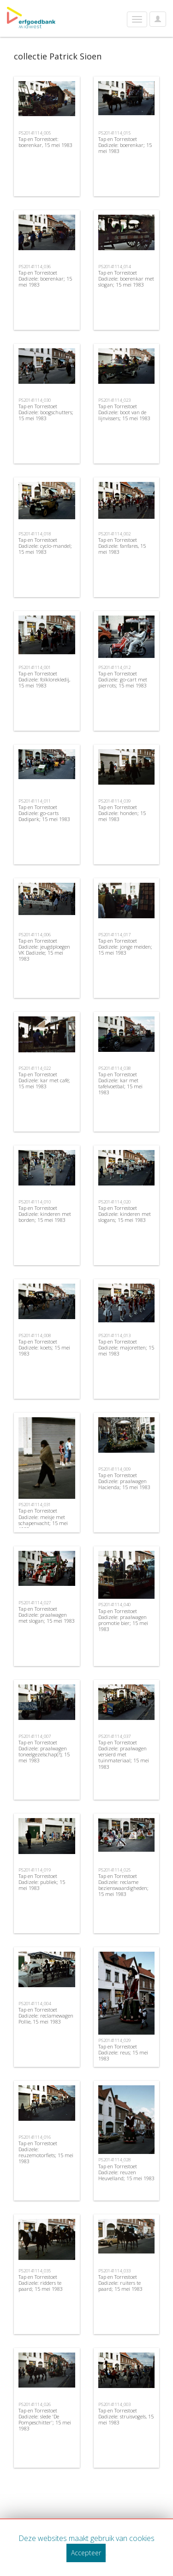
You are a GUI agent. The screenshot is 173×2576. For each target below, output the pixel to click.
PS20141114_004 (34, 2004)
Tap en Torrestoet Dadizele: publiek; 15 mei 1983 (41, 1881)
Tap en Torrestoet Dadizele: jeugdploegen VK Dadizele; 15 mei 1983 (44, 949)
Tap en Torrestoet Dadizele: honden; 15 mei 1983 (122, 813)
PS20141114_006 (34, 935)
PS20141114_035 (34, 2271)
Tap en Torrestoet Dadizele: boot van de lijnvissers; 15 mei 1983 (124, 412)
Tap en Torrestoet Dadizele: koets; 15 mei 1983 (44, 1347)
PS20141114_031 (34, 1505)
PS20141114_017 (114, 935)
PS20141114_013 (114, 1335)
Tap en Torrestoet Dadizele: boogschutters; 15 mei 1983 (45, 412)
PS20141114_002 (114, 534)
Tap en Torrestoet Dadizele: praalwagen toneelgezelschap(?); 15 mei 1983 (44, 1751)
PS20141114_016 (34, 2137)
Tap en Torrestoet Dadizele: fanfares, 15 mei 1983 (122, 545)
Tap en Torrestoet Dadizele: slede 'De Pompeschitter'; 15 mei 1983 (44, 2419)
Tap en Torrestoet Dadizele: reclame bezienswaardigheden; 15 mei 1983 (123, 1885)
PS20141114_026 (34, 2404)
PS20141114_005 (34, 133)
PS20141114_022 (34, 1068)
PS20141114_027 (34, 1603)
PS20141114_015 (114, 133)
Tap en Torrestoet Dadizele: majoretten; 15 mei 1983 (126, 1347)
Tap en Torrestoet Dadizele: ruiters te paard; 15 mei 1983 (120, 2282)
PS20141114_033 (114, 2271)
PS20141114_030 (34, 400)
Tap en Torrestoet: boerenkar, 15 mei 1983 (45, 141)
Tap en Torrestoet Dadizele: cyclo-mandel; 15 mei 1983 (45, 545)
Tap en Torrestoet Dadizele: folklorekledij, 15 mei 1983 (44, 679)
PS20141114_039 (114, 801)
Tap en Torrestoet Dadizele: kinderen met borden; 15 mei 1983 (44, 1213)
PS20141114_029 (114, 2040)
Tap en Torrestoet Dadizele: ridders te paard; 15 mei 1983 (40, 2282)
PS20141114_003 (114, 2404)
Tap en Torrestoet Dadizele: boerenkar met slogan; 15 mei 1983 (126, 278)
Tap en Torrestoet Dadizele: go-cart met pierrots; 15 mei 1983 (122, 679)
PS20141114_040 (114, 1605)
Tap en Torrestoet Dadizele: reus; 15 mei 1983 (123, 2052)
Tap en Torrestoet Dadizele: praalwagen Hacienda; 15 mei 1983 (124, 1481)
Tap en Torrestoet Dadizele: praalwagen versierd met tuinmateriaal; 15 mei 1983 (123, 1754)
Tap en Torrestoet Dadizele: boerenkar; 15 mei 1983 (125, 144)
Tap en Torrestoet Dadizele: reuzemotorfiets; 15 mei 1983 (45, 2152)
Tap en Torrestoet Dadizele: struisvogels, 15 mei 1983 (126, 2416)
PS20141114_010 (34, 1202)
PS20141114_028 (114, 2160)
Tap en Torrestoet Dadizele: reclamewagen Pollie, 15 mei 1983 (45, 2015)
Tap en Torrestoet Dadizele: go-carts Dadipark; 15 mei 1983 (44, 813)
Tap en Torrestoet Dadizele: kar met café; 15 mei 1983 (44, 1080)
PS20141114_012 (114, 667)
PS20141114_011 (34, 801)
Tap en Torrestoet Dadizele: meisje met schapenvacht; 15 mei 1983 (43, 1519)
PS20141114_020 (114, 1202)
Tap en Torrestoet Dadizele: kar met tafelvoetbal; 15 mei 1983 (120, 1083)
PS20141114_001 (34, 667)
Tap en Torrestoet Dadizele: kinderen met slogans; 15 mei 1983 (124, 1213)
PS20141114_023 (114, 400)
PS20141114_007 (34, 1736)
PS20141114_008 (34, 1335)
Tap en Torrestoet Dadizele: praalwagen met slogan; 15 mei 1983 (46, 1614)
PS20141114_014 (114, 267)
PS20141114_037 (114, 1736)
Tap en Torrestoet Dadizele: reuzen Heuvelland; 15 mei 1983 (126, 2172)
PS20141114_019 (34, 1870)
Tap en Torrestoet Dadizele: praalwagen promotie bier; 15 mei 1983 (123, 1620)
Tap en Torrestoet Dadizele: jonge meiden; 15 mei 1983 (125, 946)
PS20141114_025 (114, 1870)
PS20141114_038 (114, 1068)
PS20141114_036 (34, 267)
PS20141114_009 (114, 1469)
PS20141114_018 (34, 534)
